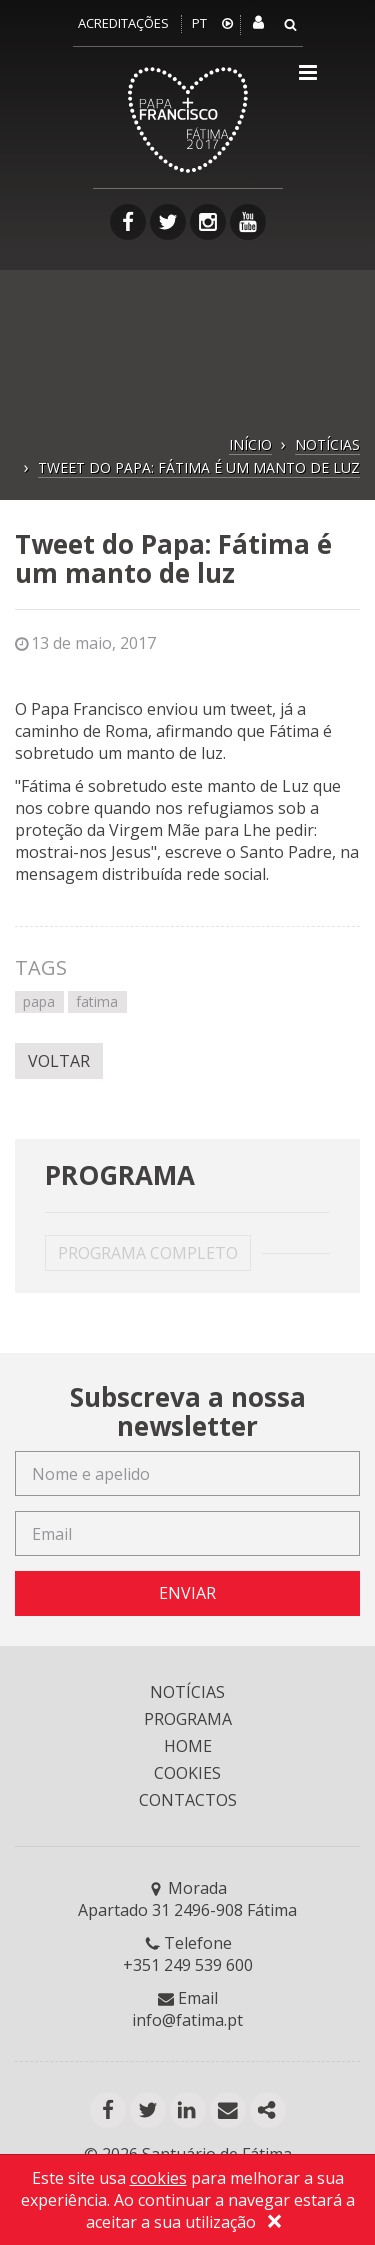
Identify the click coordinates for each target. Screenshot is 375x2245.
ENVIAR (187, 1593)
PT (199, 23)
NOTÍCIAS (327, 444)
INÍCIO (250, 444)
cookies (158, 2178)
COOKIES (187, 1773)
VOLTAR (59, 1061)
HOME (188, 1746)
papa (39, 1001)
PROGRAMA (188, 1719)
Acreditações (123, 23)
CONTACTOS (188, 1800)
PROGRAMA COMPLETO (148, 1253)
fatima (97, 1001)
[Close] (275, 2224)
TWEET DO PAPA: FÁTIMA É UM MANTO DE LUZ (199, 467)
